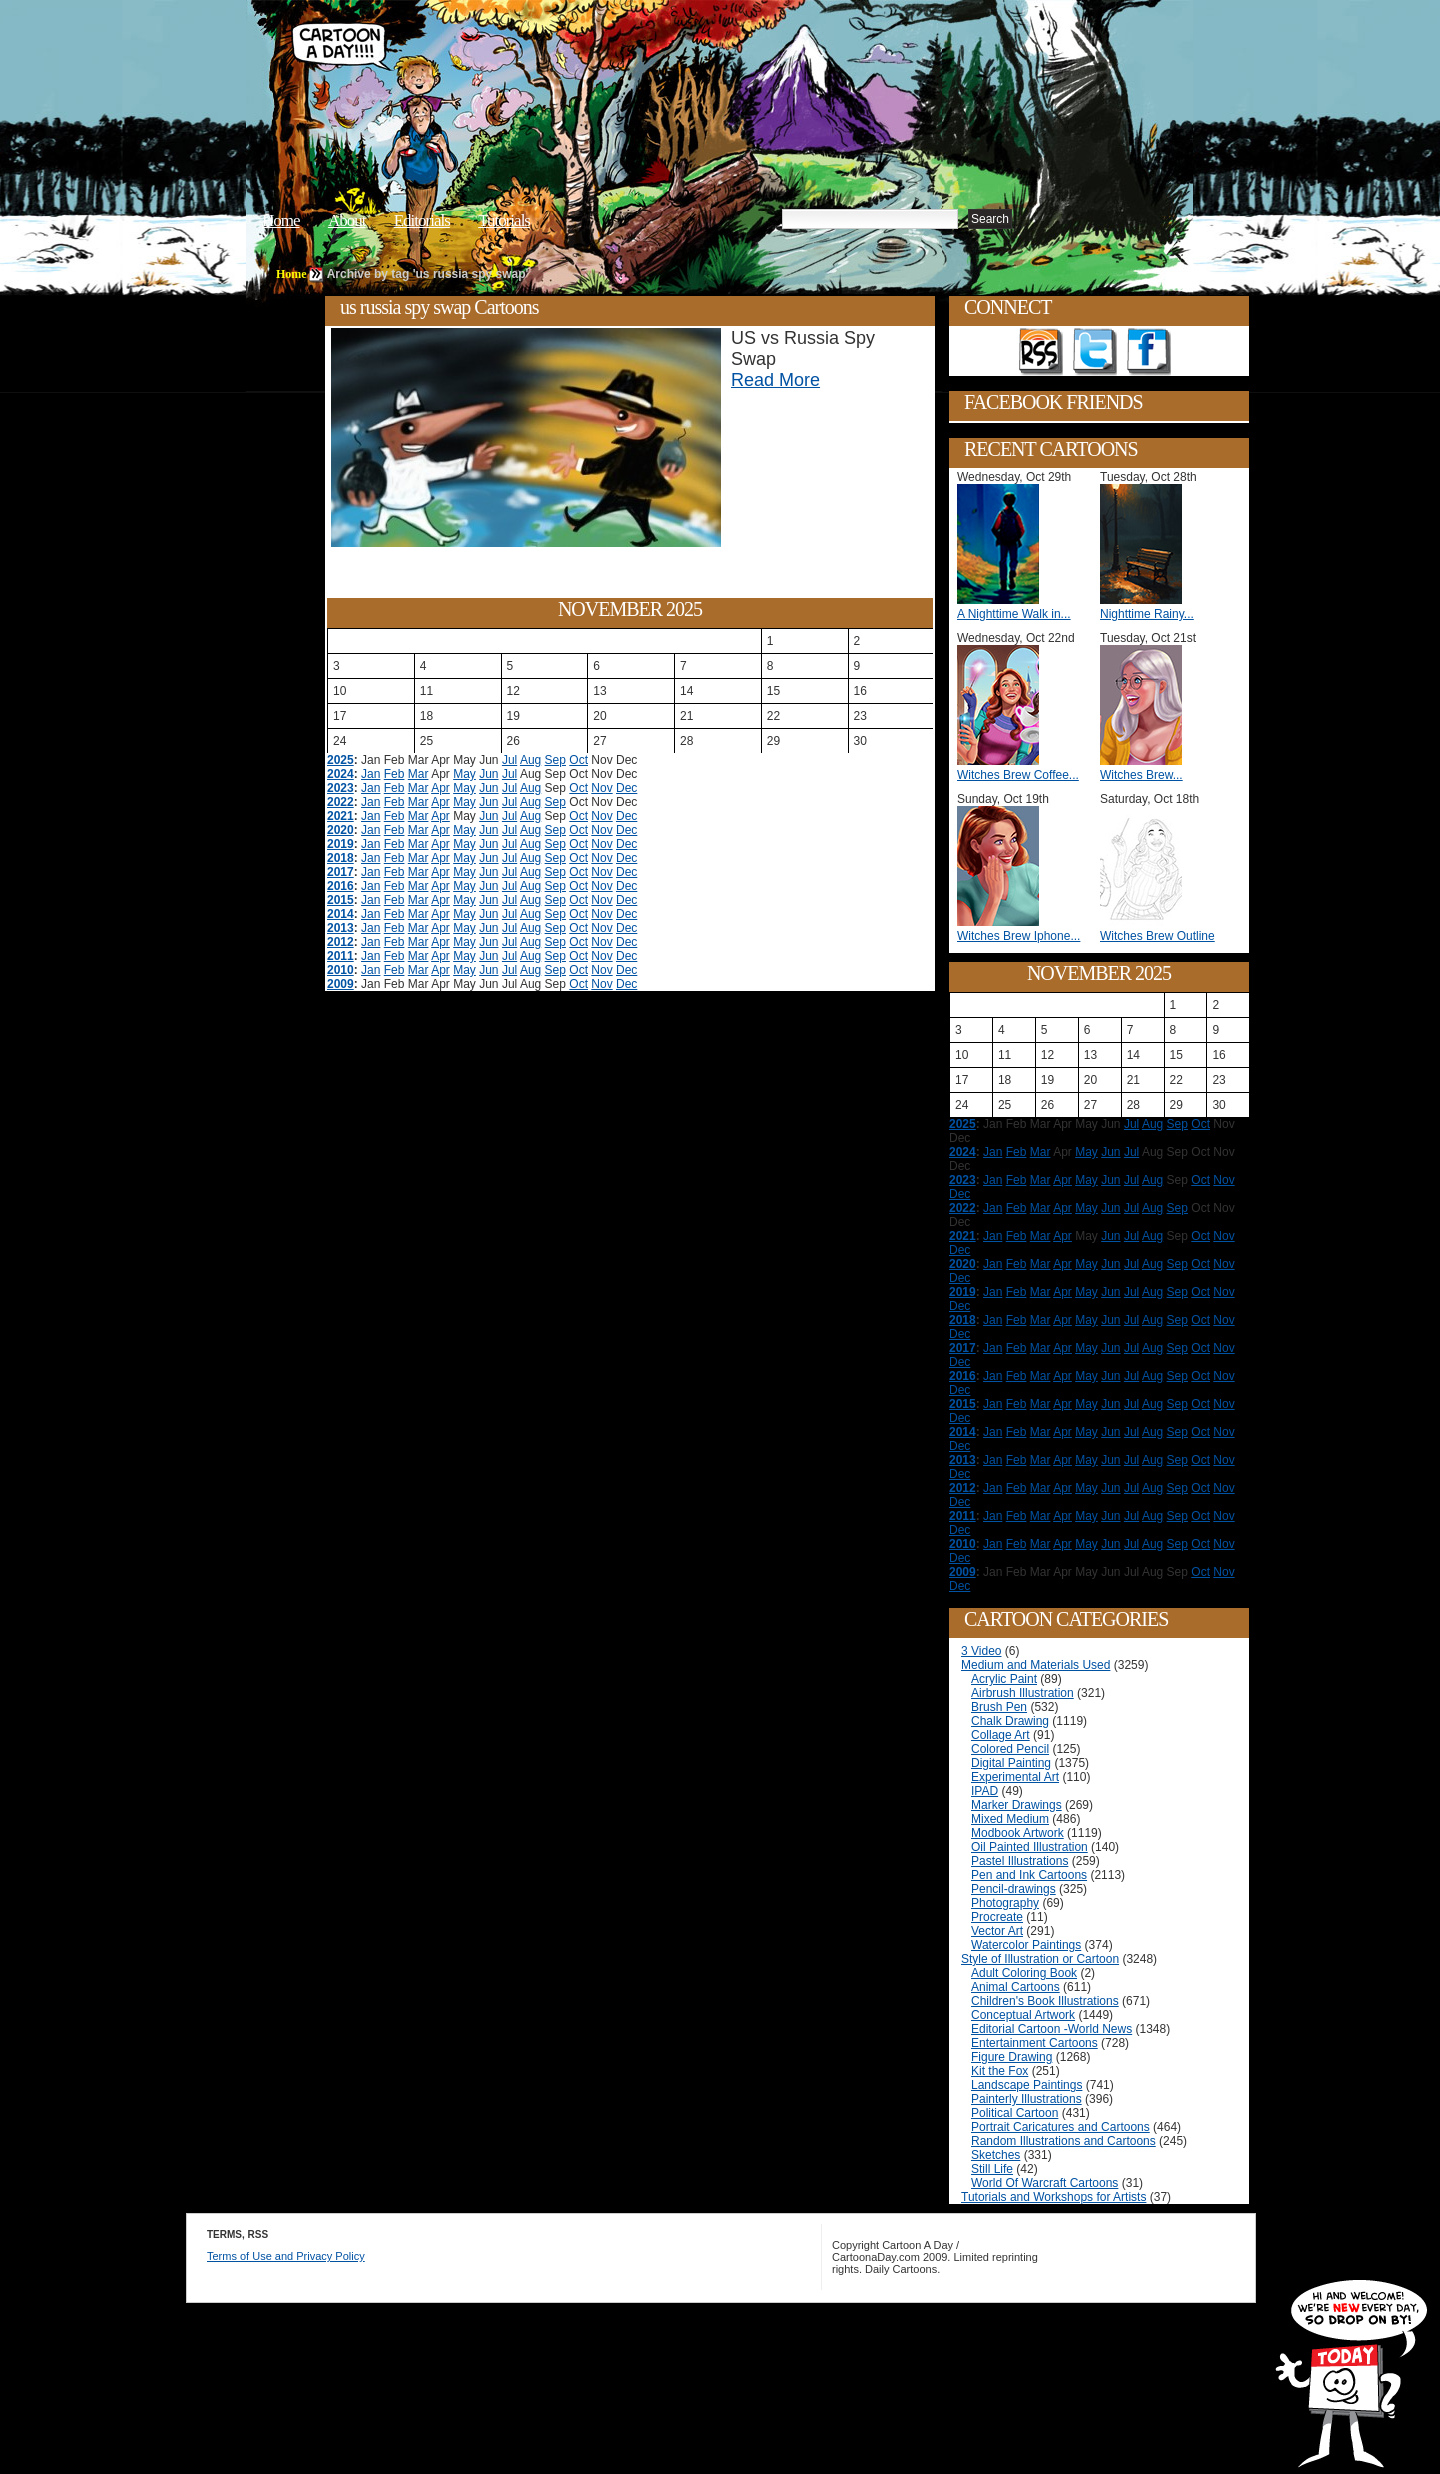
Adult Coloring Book (1024, 1973)
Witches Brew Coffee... (1018, 775)
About (347, 220)
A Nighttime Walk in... (1014, 614)
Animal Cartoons (1015, 1987)
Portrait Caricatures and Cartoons (1060, 2127)
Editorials (422, 220)
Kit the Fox (999, 2071)
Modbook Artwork (1017, 1833)
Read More (775, 380)
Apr (440, 788)
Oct (578, 760)
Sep (555, 760)
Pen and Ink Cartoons (1029, 1875)
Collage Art (1000, 1735)
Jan (370, 774)
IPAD (984, 1791)
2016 (340, 886)
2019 (340, 844)
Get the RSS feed (1041, 352)
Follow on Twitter (1095, 352)
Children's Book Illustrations (1045, 2001)
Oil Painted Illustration (1029, 1847)
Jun (488, 774)
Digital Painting (1011, 1763)
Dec (626, 788)
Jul (509, 760)
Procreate (997, 1917)
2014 (340, 914)
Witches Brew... (1141, 775)
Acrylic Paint (1004, 1679)
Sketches (995, 2155)
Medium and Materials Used (1035, 1665)
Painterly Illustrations (1026, 2099)
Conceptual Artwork (1023, 2015)
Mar (418, 774)
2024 (340, 774)
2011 (340, 956)
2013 (340, 928)
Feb (394, 774)
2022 (340, 802)
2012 (340, 942)
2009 (340, 984)
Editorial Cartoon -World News (1051, 2029)
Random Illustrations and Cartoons (1063, 2141)
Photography (1005, 1903)
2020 (340, 830)
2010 (340, 970)
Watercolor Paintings (1026, 1945)
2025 (340, 760)
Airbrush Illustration (1022, 1693)
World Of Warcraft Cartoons (1044, 2183)
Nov (601, 788)
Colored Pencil (1010, 1749)
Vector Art (997, 1931)
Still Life (992, 2169)
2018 (340, 858)
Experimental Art (1015, 1777)
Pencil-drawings (1013, 1889)
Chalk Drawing (1010, 1721)
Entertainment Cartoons (1034, 2043)
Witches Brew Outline (1157, 936)
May (464, 774)
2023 (340, 788)
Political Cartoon (1014, 2113)
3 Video (981, 1651)
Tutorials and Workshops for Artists (1053, 2197)
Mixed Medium (1010, 1819)
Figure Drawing (1011, 2057)
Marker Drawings (1016, 1805)
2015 (340, 900)
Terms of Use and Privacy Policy (286, 2256)
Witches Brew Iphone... (1018, 936)
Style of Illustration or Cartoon (1040, 1959)
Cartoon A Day (594, 66)
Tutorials (504, 220)
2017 (340, 872)
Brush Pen (999, 1707)
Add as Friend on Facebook (1149, 352)
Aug (530, 760)
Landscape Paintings (1026, 2085)
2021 (340, 816)
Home (281, 220)
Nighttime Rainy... (1147, 614)
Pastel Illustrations (1019, 1861)
